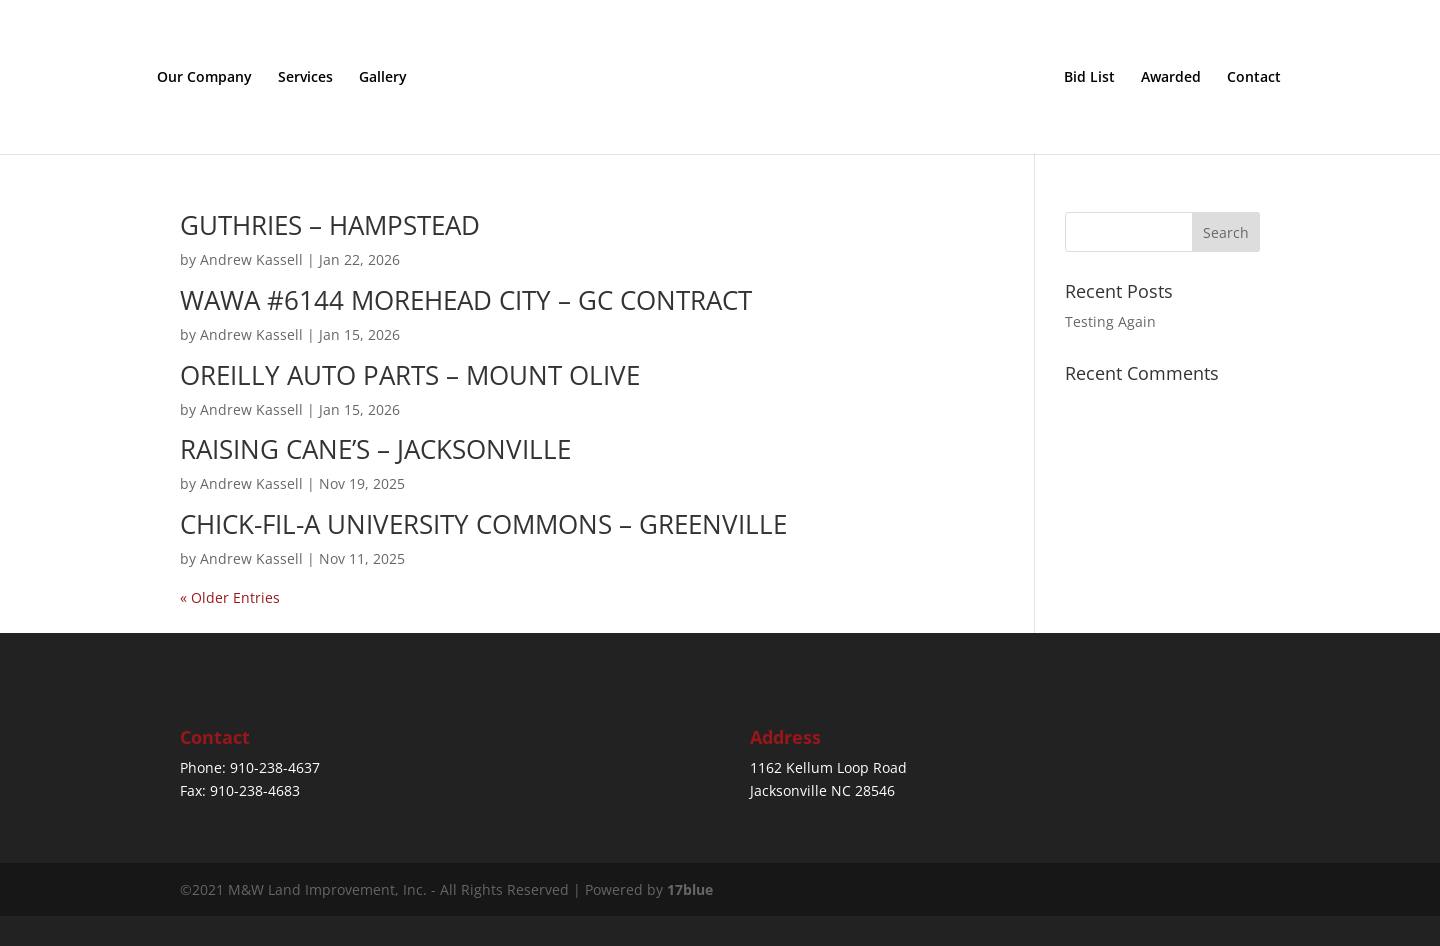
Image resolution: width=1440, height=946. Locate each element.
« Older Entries (230, 597)
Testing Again (1110, 321)
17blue (690, 889)
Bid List (1089, 78)
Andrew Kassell (251, 259)
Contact (1254, 78)
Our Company (204, 78)
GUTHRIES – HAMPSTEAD (330, 225)
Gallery (383, 78)
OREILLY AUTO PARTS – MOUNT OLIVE (410, 375)
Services (305, 78)
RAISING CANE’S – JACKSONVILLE (375, 449)
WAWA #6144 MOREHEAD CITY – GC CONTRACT (466, 300)
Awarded (1171, 78)
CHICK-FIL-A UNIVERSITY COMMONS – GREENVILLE (483, 524)
